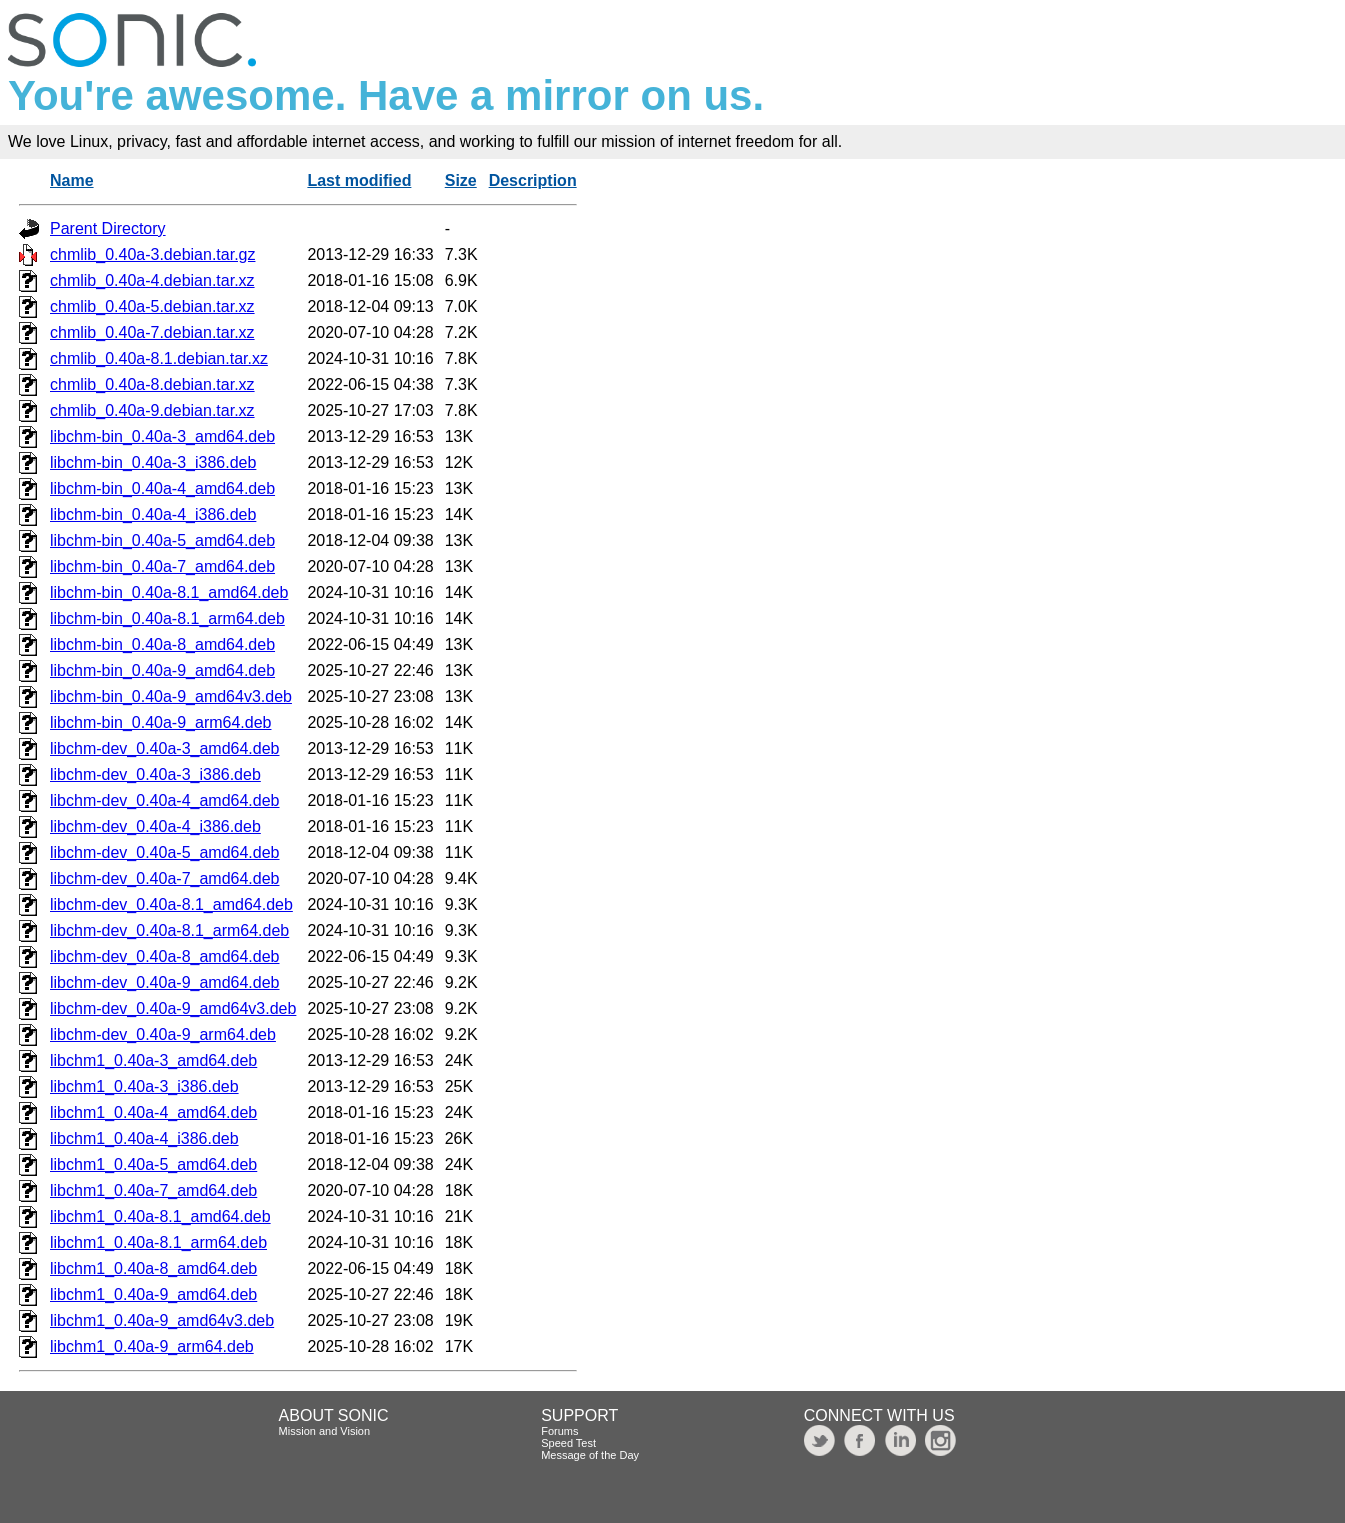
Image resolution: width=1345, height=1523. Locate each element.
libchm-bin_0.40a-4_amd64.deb (162, 488)
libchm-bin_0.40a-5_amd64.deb (162, 540)
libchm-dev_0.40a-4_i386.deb (155, 826)
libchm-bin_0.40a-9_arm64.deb (160, 722)
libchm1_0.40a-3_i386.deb (144, 1086)
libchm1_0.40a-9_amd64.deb (153, 1294)
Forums (559, 1431)
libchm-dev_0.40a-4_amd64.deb (164, 800)
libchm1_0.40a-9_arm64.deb (152, 1346)
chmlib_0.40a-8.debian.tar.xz (152, 384)
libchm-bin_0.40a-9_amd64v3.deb (171, 696)
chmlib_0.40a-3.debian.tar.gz (152, 254)
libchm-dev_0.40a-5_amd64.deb (164, 852)
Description (533, 180)
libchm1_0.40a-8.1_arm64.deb (158, 1242)
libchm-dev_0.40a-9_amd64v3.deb (173, 1008)
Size (461, 180)
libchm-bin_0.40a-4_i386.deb (153, 514)
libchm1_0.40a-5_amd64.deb (153, 1164)
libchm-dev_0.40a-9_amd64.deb (164, 982)
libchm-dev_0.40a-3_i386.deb (155, 774)
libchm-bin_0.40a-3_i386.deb (153, 462)
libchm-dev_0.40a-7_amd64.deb (164, 878)
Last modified (359, 180)
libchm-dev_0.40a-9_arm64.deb (163, 1034)
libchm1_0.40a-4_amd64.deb (153, 1112)
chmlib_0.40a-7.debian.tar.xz (152, 332)
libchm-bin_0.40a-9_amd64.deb (162, 670)
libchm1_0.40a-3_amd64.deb (153, 1060)
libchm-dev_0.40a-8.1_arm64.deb (169, 930)
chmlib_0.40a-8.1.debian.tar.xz (159, 358)
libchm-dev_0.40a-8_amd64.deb (164, 956)
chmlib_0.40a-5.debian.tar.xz (152, 306)
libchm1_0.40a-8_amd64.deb (153, 1268)
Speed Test (568, 1443)
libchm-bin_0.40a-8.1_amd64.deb (169, 592)
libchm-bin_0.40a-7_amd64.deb (162, 566)
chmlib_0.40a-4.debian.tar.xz (152, 280)
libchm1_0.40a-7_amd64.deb (153, 1190)
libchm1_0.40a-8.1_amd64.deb (160, 1216)
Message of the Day (590, 1455)
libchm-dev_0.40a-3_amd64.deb (164, 748)
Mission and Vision (325, 1431)
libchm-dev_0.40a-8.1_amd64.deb (171, 904)
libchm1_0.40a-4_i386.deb (144, 1138)
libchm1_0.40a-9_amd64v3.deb (162, 1320)
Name (72, 180)
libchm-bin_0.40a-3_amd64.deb (162, 436)
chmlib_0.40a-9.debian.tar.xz (152, 410)
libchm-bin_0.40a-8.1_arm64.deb (167, 618)
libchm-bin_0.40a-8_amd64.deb (162, 644)
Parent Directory (108, 228)
